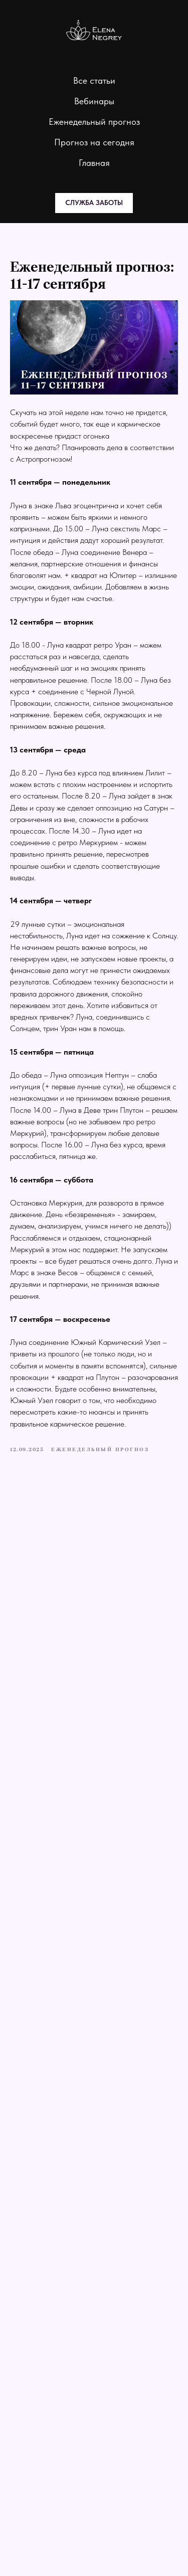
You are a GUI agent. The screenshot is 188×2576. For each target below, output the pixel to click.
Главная (94, 162)
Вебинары (94, 101)
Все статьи (94, 80)
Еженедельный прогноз (94, 121)
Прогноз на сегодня (94, 142)
